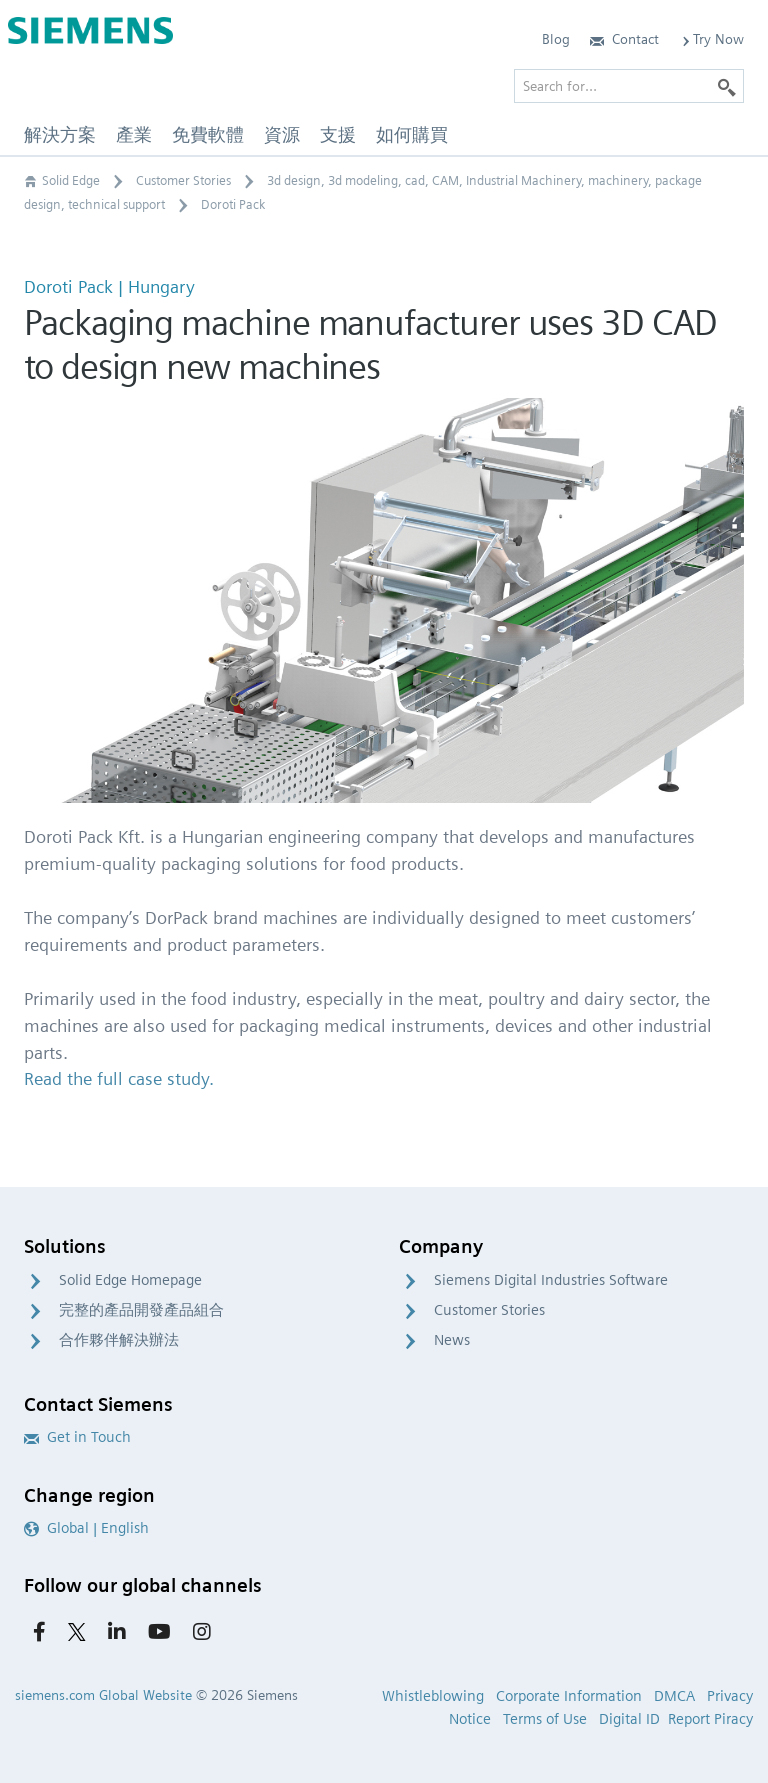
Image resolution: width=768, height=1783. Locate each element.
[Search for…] (629, 86)
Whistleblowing (433, 1696)
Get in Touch (77, 1437)
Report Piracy (710, 1719)
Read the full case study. (119, 1078)
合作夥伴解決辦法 (119, 1340)
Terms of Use (545, 1719)
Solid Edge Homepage (130, 1280)
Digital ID (629, 1719)
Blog (556, 39)
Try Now (711, 39)
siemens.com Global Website (103, 1695)
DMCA (674, 1696)
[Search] (727, 86)
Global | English (86, 1528)
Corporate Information (569, 1696)
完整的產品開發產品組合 (141, 1310)
